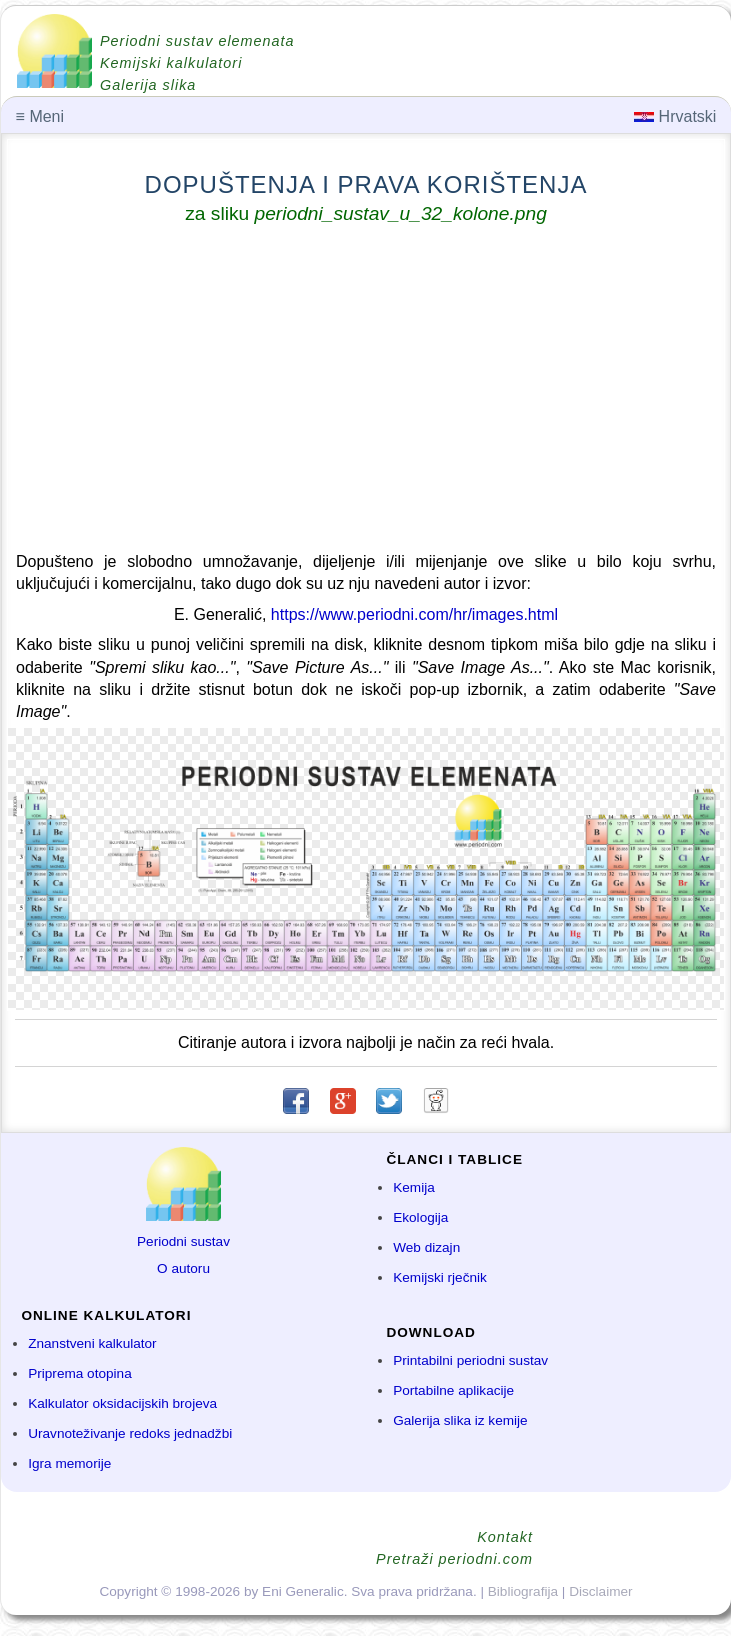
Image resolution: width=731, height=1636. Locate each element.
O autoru (183, 1268)
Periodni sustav (183, 1241)
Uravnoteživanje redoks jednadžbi (130, 1433)
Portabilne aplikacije (453, 1390)
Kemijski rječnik (440, 1277)
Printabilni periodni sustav (470, 1360)
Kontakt (505, 1537)
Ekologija (420, 1217)
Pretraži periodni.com (454, 1559)
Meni (40, 116)
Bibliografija (523, 1591)
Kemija (414, 1187)
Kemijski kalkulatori (171, 63)
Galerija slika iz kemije (460, 1420)
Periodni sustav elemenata (197, 41)
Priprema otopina (80, 1373)
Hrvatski (675, 116)
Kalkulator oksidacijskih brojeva (122, 1403)
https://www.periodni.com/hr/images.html (414, 614)
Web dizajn (426, 1247)
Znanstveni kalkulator (92, 1343)
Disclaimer (600, 1591)
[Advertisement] (366, 392)
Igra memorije (69, 1463)
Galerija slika (148, 85)
